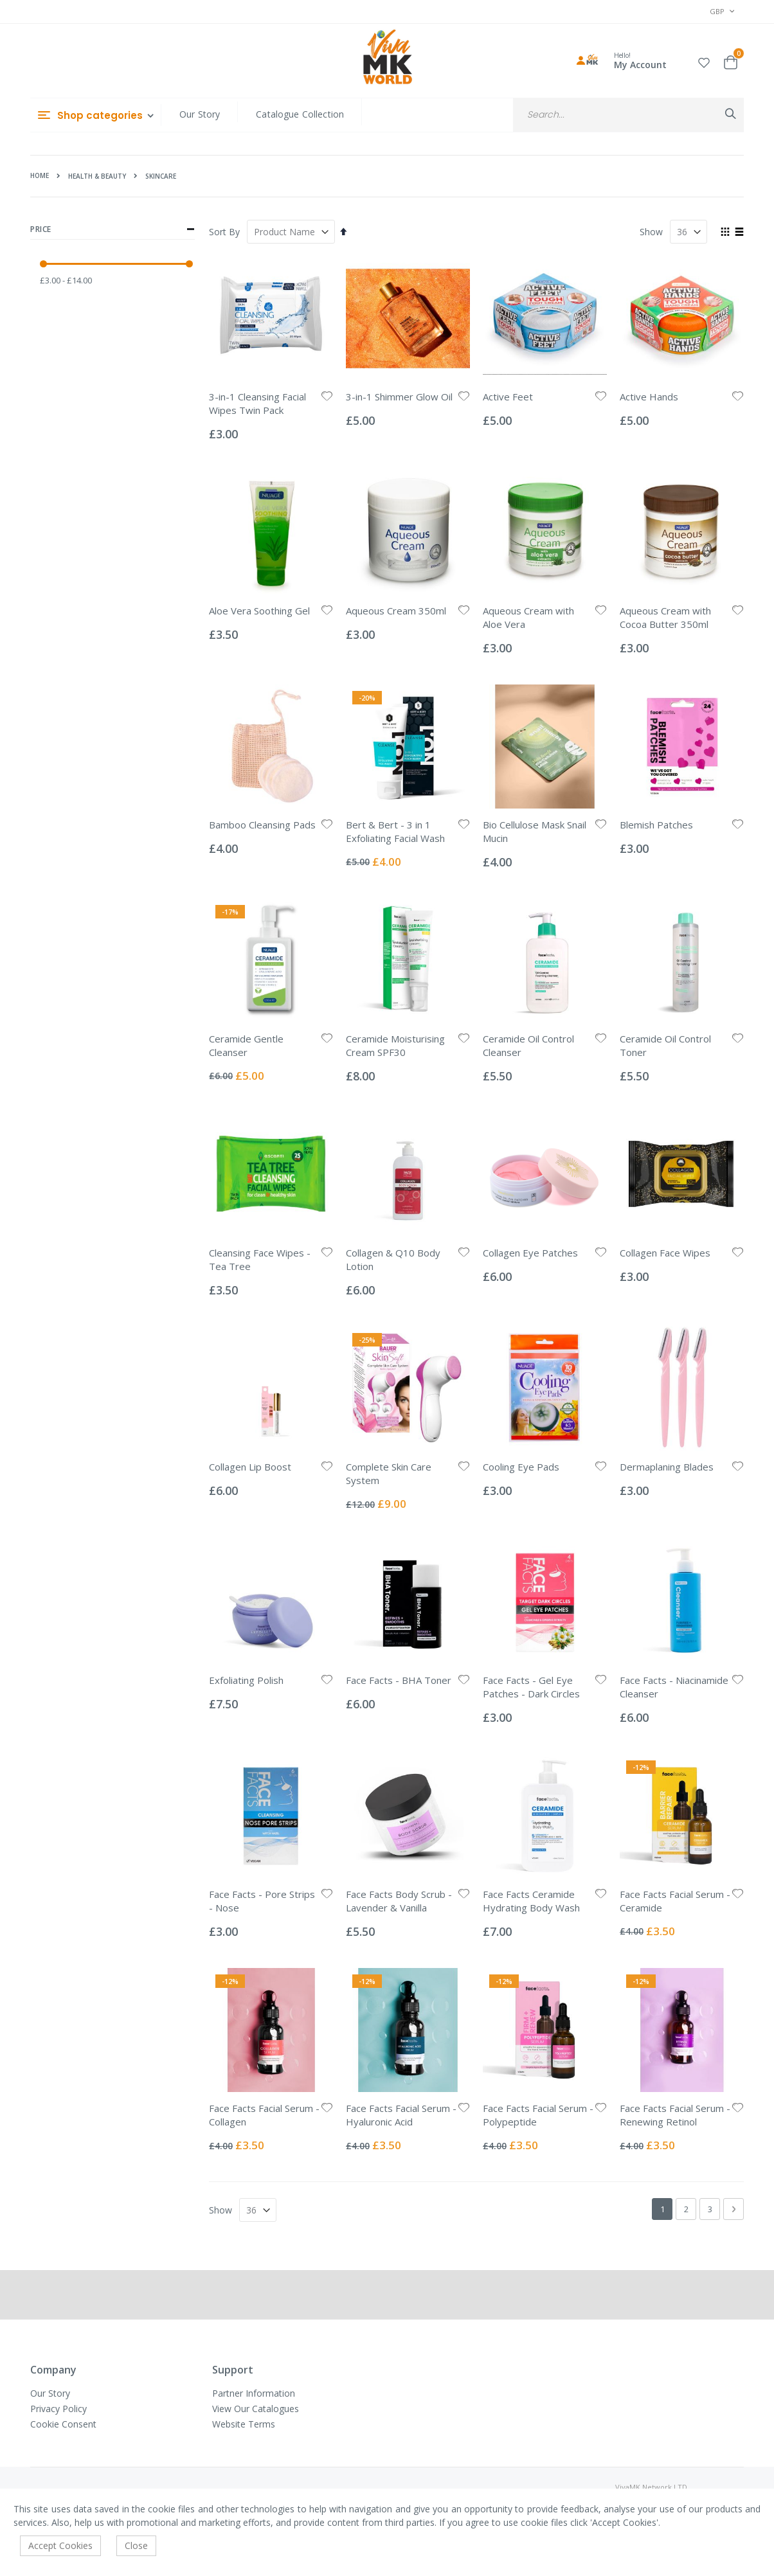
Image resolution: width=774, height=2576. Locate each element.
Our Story (199, 114)
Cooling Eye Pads (521, 1466)
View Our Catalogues (255, 2408)
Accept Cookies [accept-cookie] (60, 2545)
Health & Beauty (97, 176)
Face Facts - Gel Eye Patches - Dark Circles (531, 1687)
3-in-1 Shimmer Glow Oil (399, 396)
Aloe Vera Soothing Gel (259, 610)
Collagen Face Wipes (665, 1252)
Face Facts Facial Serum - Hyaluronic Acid (401, 2115)
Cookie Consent (63, 2424)
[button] (704, 61)
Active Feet (508, 396)
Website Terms (243, 2424)
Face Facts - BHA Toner (398, 1680)
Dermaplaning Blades (667, 1466)
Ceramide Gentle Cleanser (246, 1045)
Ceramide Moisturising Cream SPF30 (395, 1045)
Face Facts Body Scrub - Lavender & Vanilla (399, 1901)
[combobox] (628, 115)
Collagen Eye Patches (530, 1252)
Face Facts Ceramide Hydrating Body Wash (531, 1901)
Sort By (224, 232)
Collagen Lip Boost (250, 1466)
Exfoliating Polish (246, 1680)
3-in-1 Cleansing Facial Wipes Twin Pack (257, 403)
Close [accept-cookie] (136, 2545)
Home (39, 175)
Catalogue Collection (300, 114)
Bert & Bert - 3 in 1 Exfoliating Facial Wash (395, 831)
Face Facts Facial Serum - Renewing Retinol (675, 2115)
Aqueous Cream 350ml (396, 610)
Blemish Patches (656, 824)
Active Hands (649, 396)
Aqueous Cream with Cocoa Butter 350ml (665, 617)
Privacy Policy (58, 2408)
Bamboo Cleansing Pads (262, 824)
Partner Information (253, 2393)
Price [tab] (112, 229)
